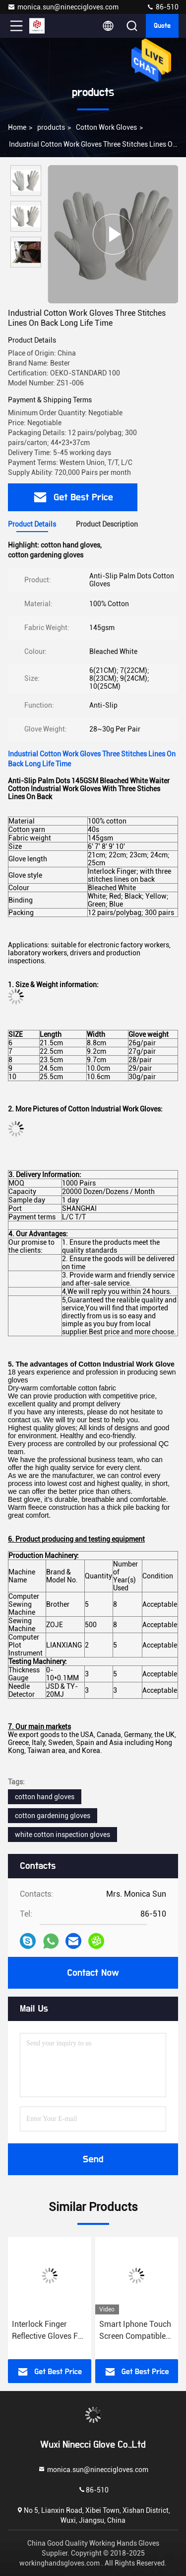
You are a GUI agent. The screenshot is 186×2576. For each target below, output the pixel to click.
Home (17, 127)
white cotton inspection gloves (62, 1835)
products (51, 127)
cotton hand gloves (44, 1797)
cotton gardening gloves (52, 1816)
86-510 (162, 7)
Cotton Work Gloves (106, 127)
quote (162, 25)
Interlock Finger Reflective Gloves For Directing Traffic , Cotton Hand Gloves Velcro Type (48, 2330)
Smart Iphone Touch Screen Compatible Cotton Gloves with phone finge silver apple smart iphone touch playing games (136, 2330)
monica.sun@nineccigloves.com (63, 7)
